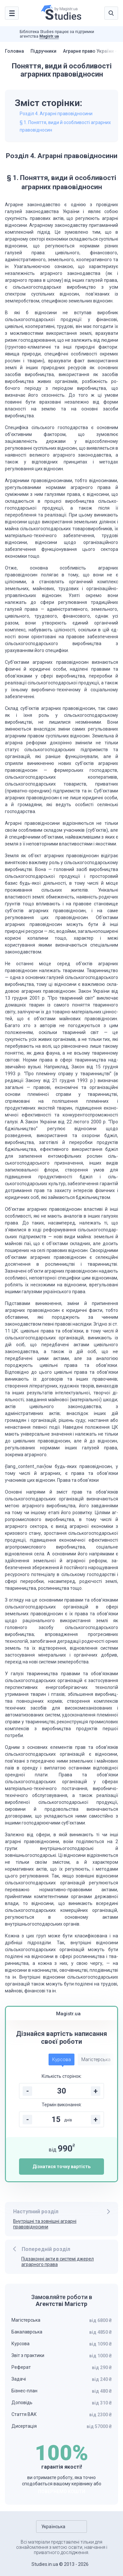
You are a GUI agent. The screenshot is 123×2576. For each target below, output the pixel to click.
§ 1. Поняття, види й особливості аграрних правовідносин (65, 126)
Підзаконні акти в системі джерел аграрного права (57, 2261)
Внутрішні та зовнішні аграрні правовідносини (44, 2224)
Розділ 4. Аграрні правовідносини (56, 113)
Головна (14, 51)
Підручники (43, 51)
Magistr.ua (49, 36)
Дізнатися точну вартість (61, 2166)
